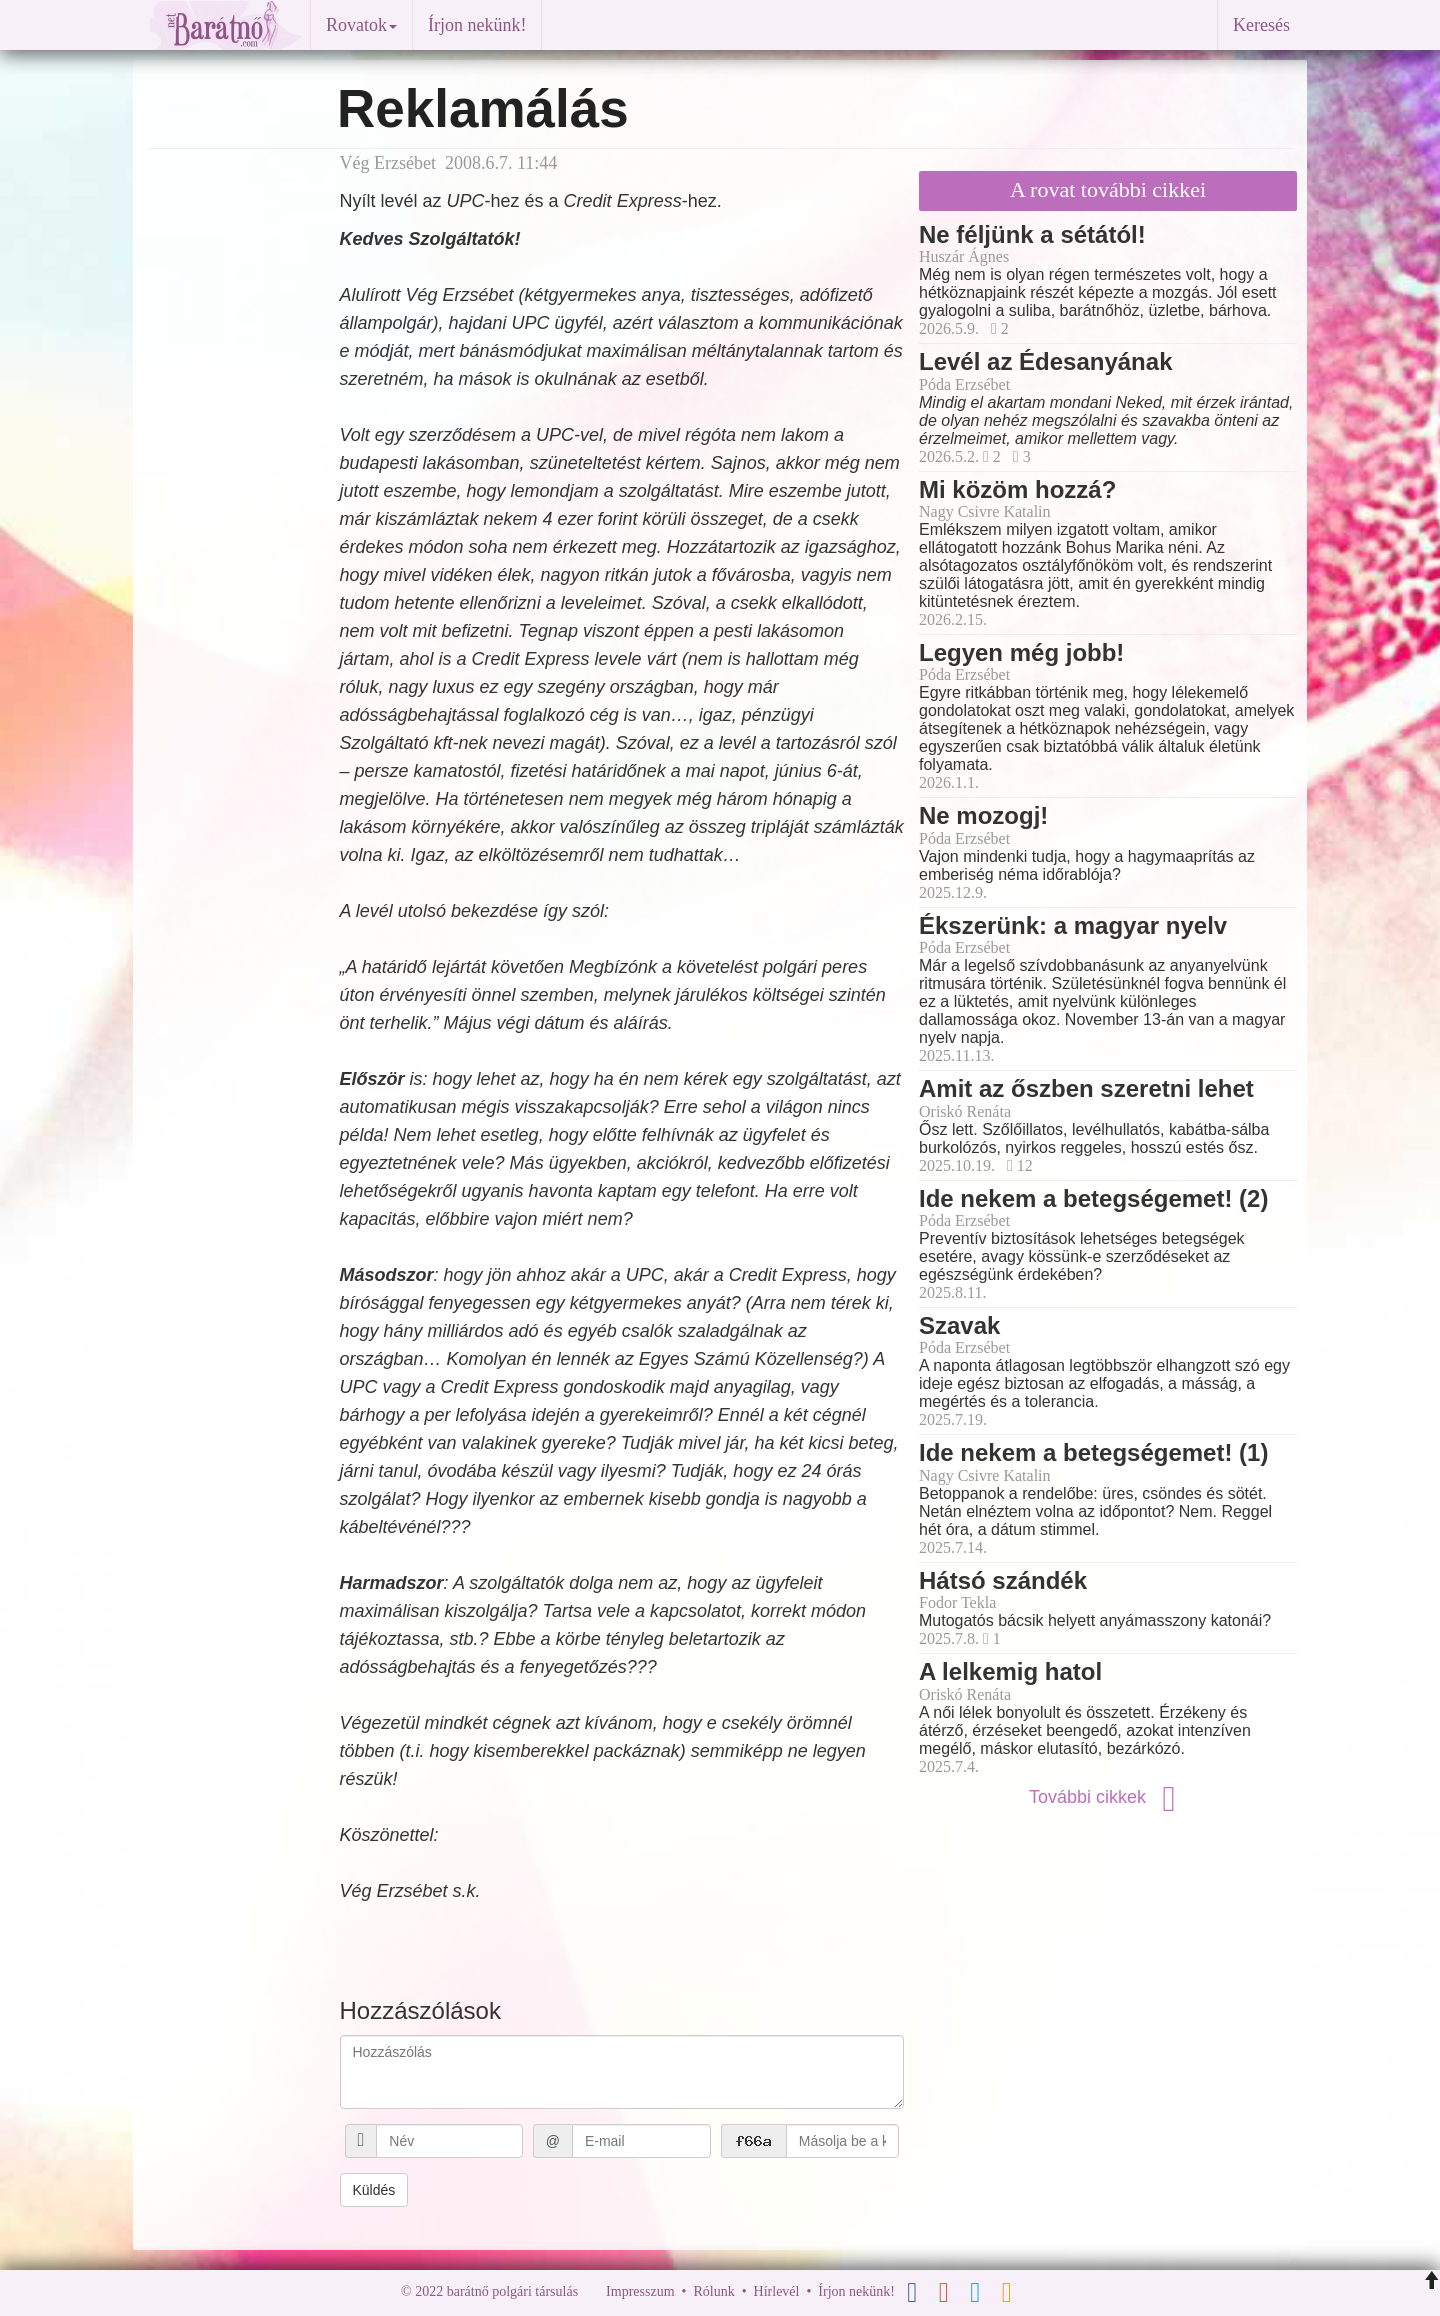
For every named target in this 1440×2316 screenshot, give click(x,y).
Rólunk (713, 2291)
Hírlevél (777, 2291)
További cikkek (1108, 1797)
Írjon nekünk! (477, 25)
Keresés (1261, 25)
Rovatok (361, 25)
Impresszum (640, 2291)
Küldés (374, 2190)
